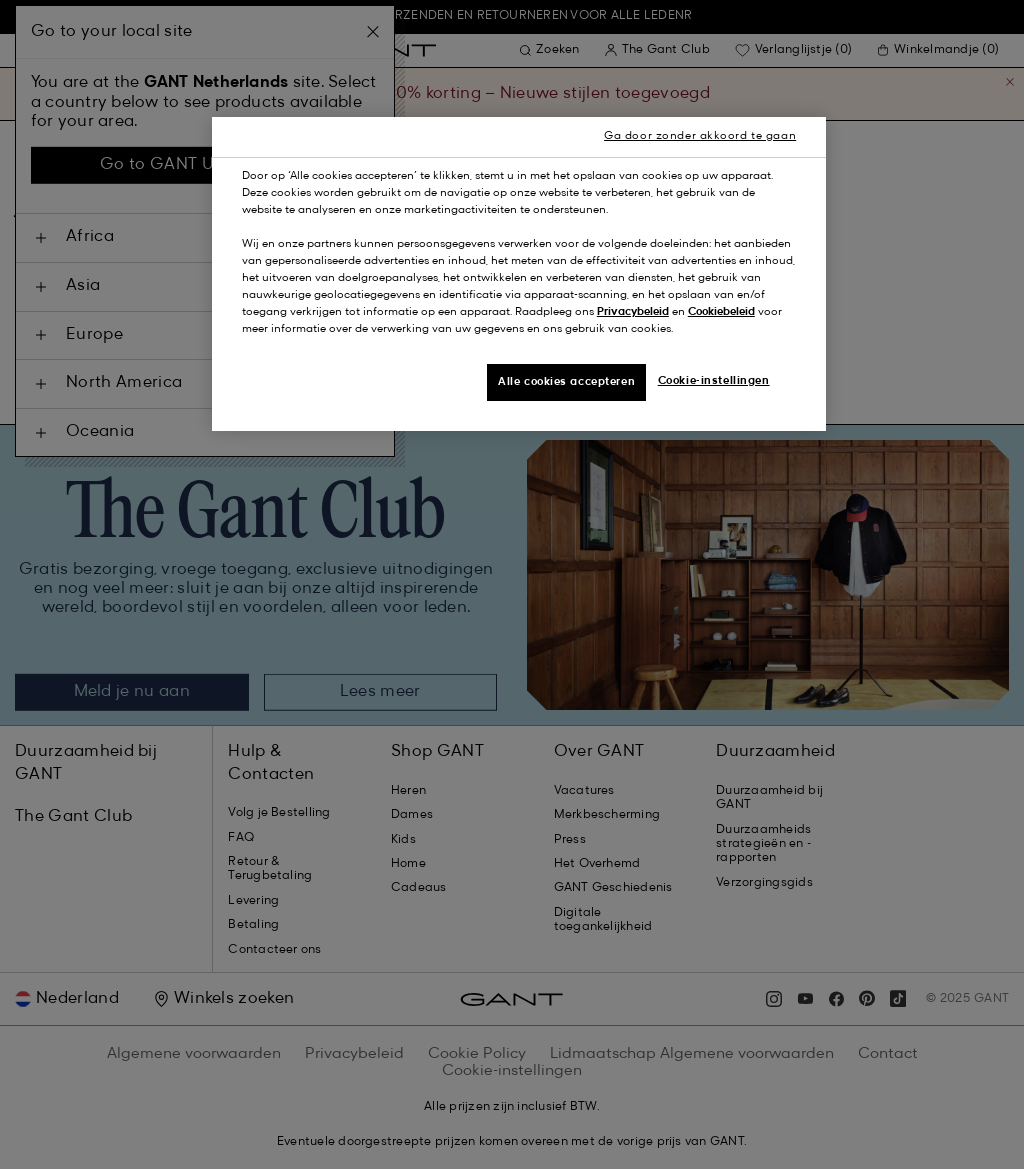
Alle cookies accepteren (566, 382)
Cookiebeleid (721, 312)
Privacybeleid (633, 312)
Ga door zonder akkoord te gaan (700, 136)
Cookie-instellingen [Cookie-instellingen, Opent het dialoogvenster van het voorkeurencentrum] (714, 381)
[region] (519, 274)
